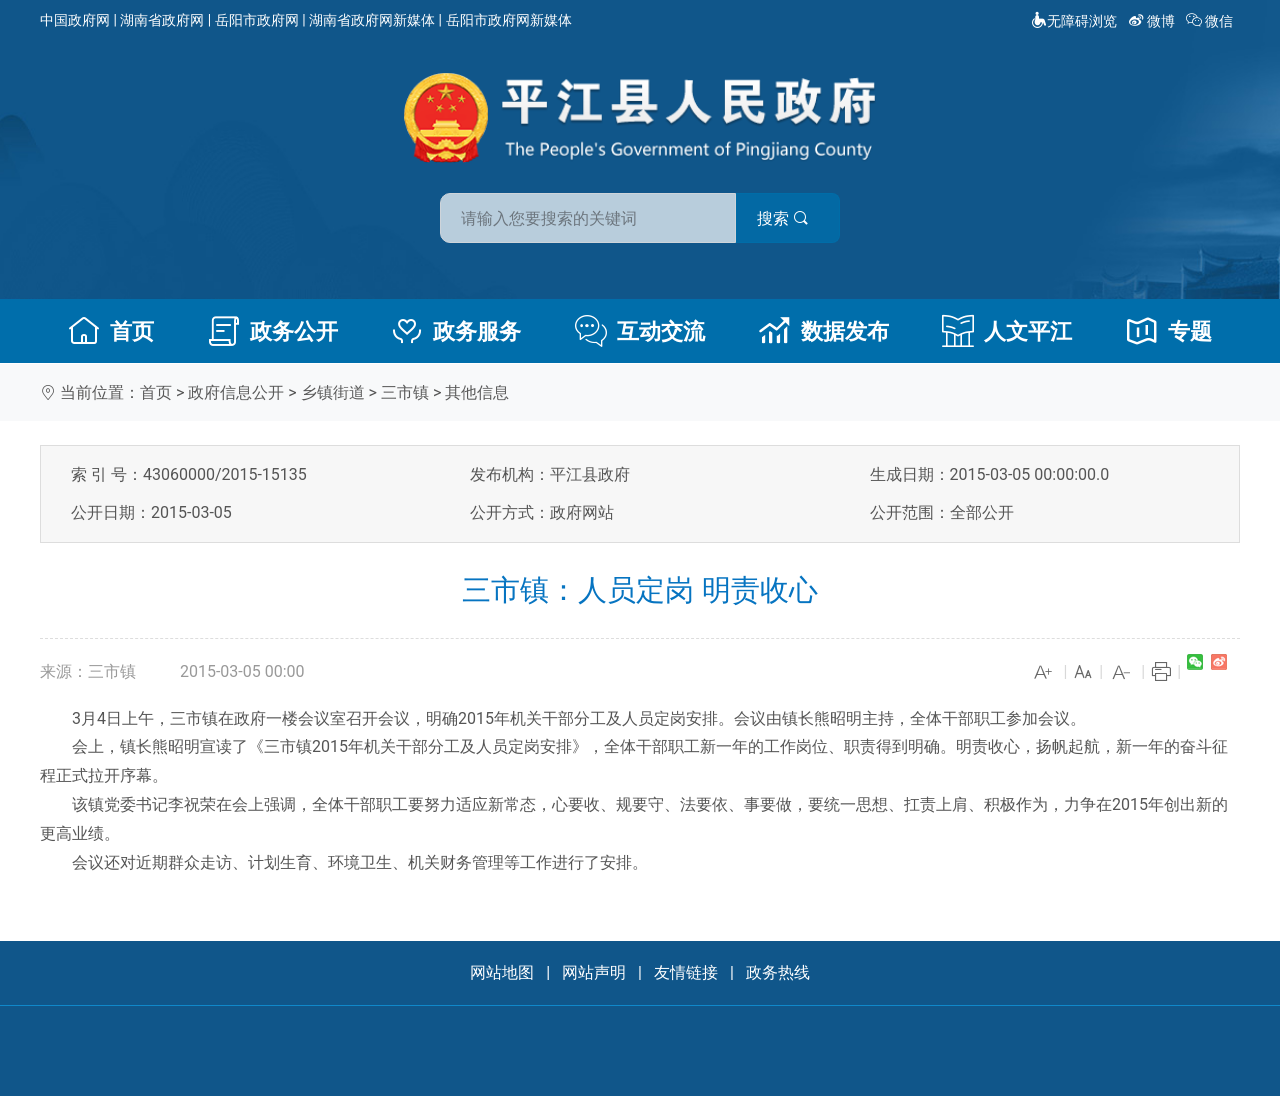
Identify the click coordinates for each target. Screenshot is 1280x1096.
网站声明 (594, 972)
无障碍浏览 (1074, 21)
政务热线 (778, 972)
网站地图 (502, 972)
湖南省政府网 (162, 20)
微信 (1211, 21)
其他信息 (477, 392)
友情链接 (686, 972)
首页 (111, 331)
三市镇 (405, 392)
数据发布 (824, 331)
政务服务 (456, 331)
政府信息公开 (236, 392)
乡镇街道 (333, 392)
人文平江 (1007, 331)
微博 (1153, 21)
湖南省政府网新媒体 (372, 20)
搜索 (783, 218)
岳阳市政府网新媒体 (509, 20)
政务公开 (273, 331)
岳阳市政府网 (257, 20)
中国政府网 (75, 20)
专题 (1169, 331)
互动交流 (640, 331)
